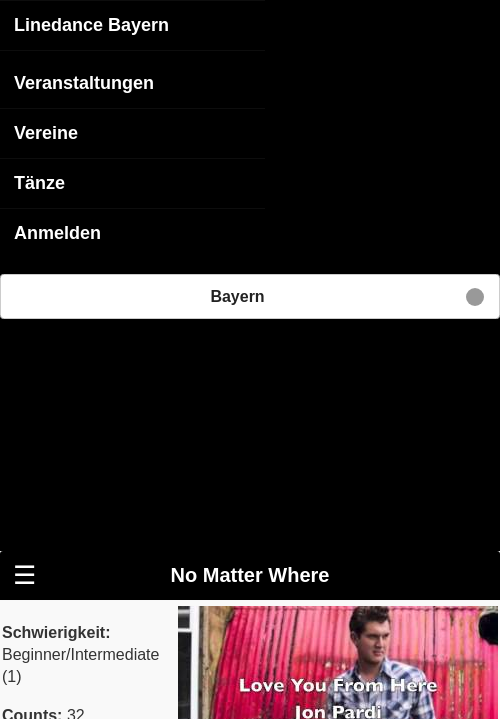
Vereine (46, 132)
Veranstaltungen (84, 82)
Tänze (39, 182)
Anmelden (57, 232)
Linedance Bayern (91, 24)
